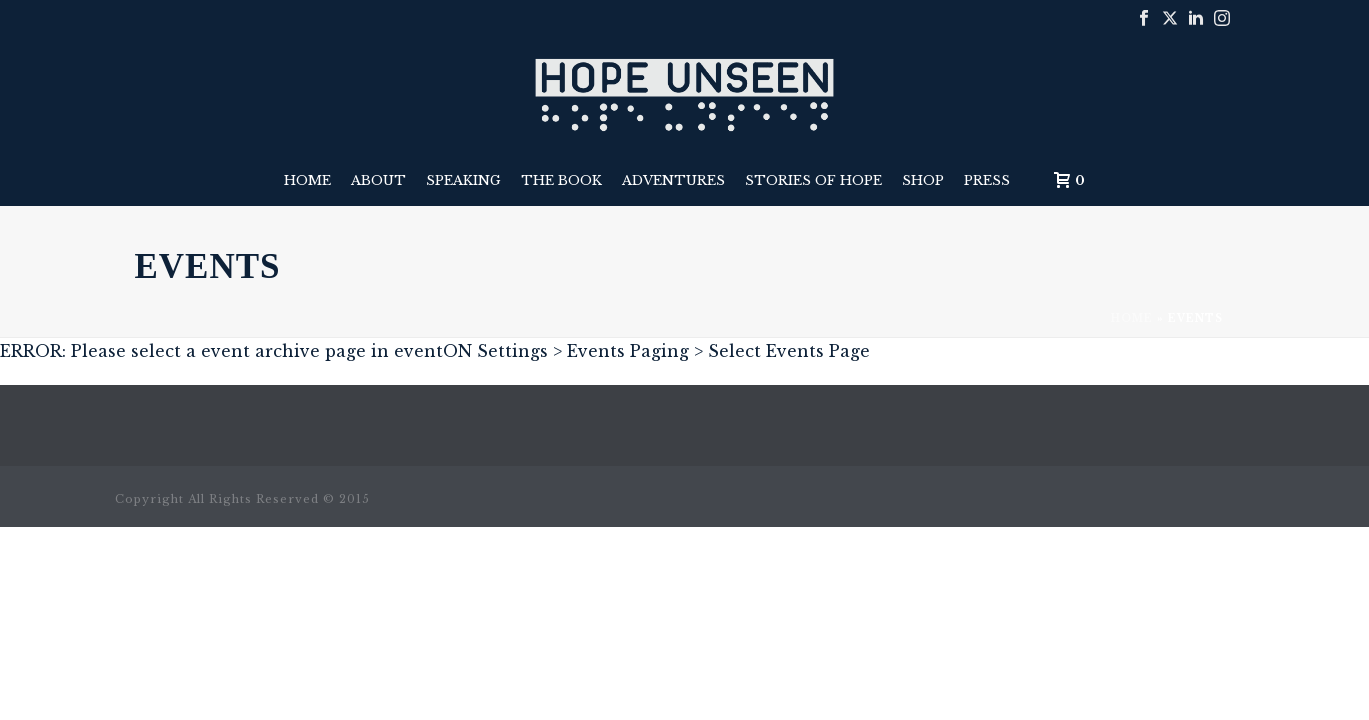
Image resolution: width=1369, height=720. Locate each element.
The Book (561, 180)
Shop (923, 180)
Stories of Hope (813, 180)
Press (987, 180)
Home (307, 180)
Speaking (463, 180)
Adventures (673, 180)
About (378, 180)
